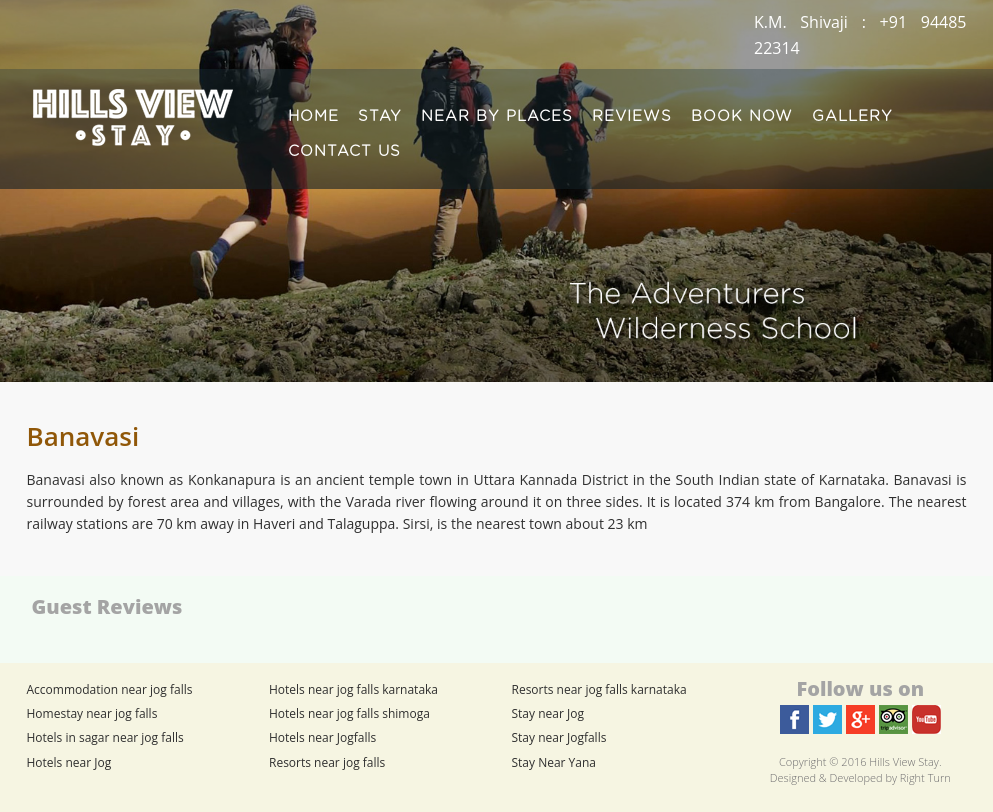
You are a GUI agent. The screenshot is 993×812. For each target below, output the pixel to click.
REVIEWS (632, 116)
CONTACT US (344, 151)
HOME (313, 116)
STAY (380, 116)
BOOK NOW (742, 116)
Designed (793, 777)
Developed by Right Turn (890, 777)
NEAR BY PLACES (497, 116)
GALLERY (852, 116)
